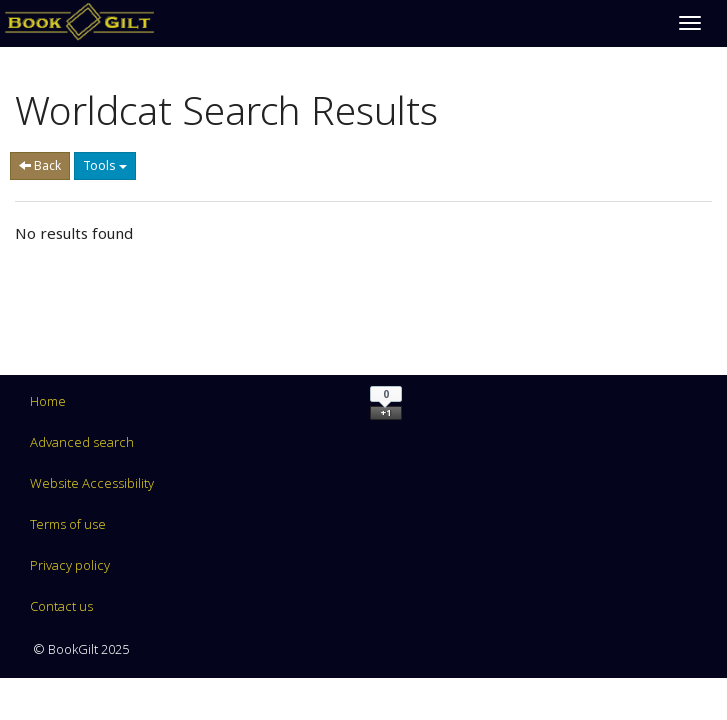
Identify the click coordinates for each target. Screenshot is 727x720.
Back (40, 165)
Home (48, 401)
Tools (105, 165)
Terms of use (68, 524)
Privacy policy (70, 565)
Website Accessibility (92, 483)
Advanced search (82, 442)
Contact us (61, 606)
